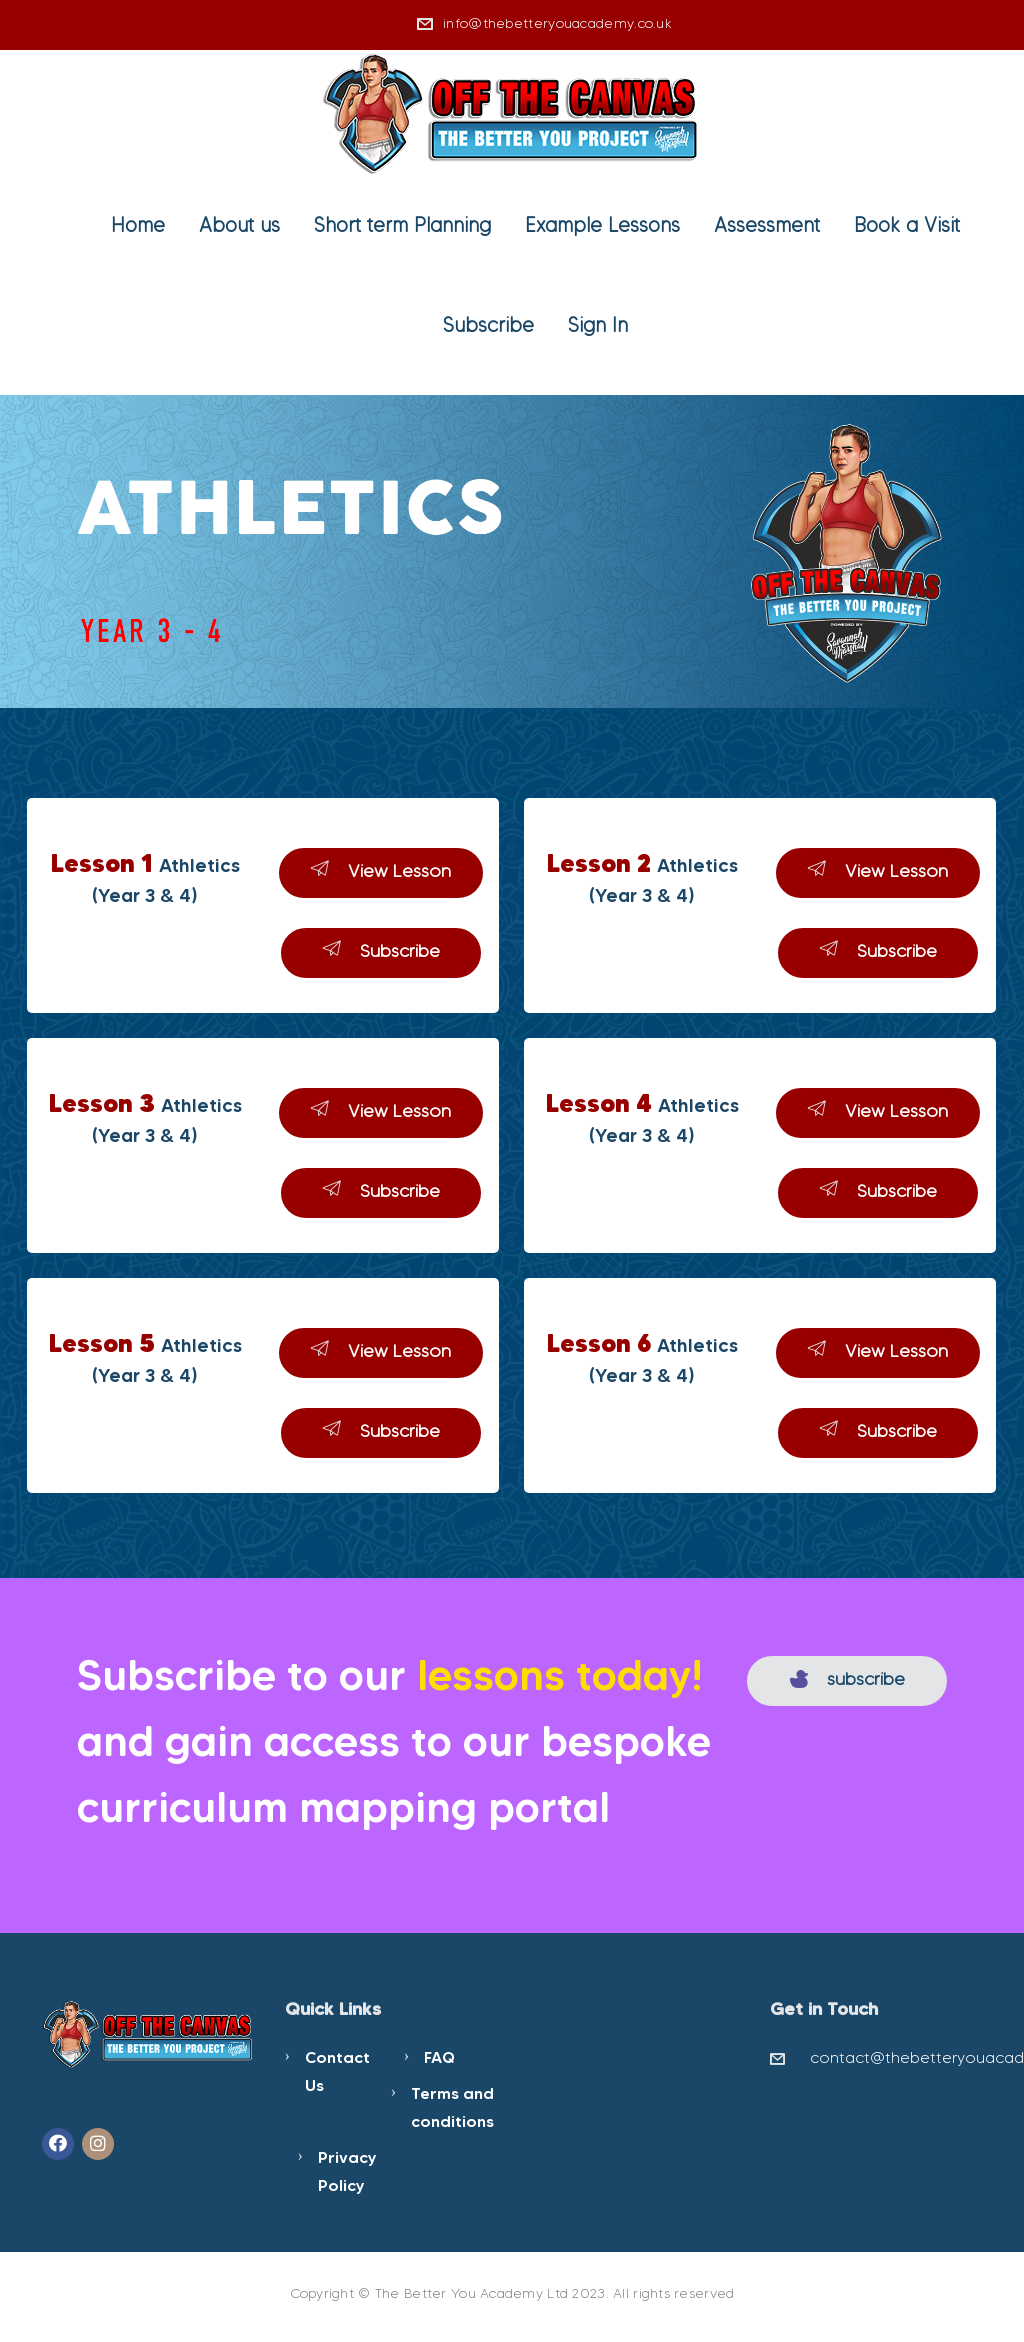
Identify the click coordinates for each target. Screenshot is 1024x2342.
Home (138, 225)
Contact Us (337, 2071)
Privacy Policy (347, 2171)
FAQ (439, 2057)
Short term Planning (402, 225)
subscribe (847, 1679)
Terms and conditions (452, 2107)
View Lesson (381, 870)
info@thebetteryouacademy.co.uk (557, 23)
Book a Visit (907, 225)
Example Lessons (602, 225)
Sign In (598, 325)
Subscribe (488, 325)
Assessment (767, 225)
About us (239, 225)
